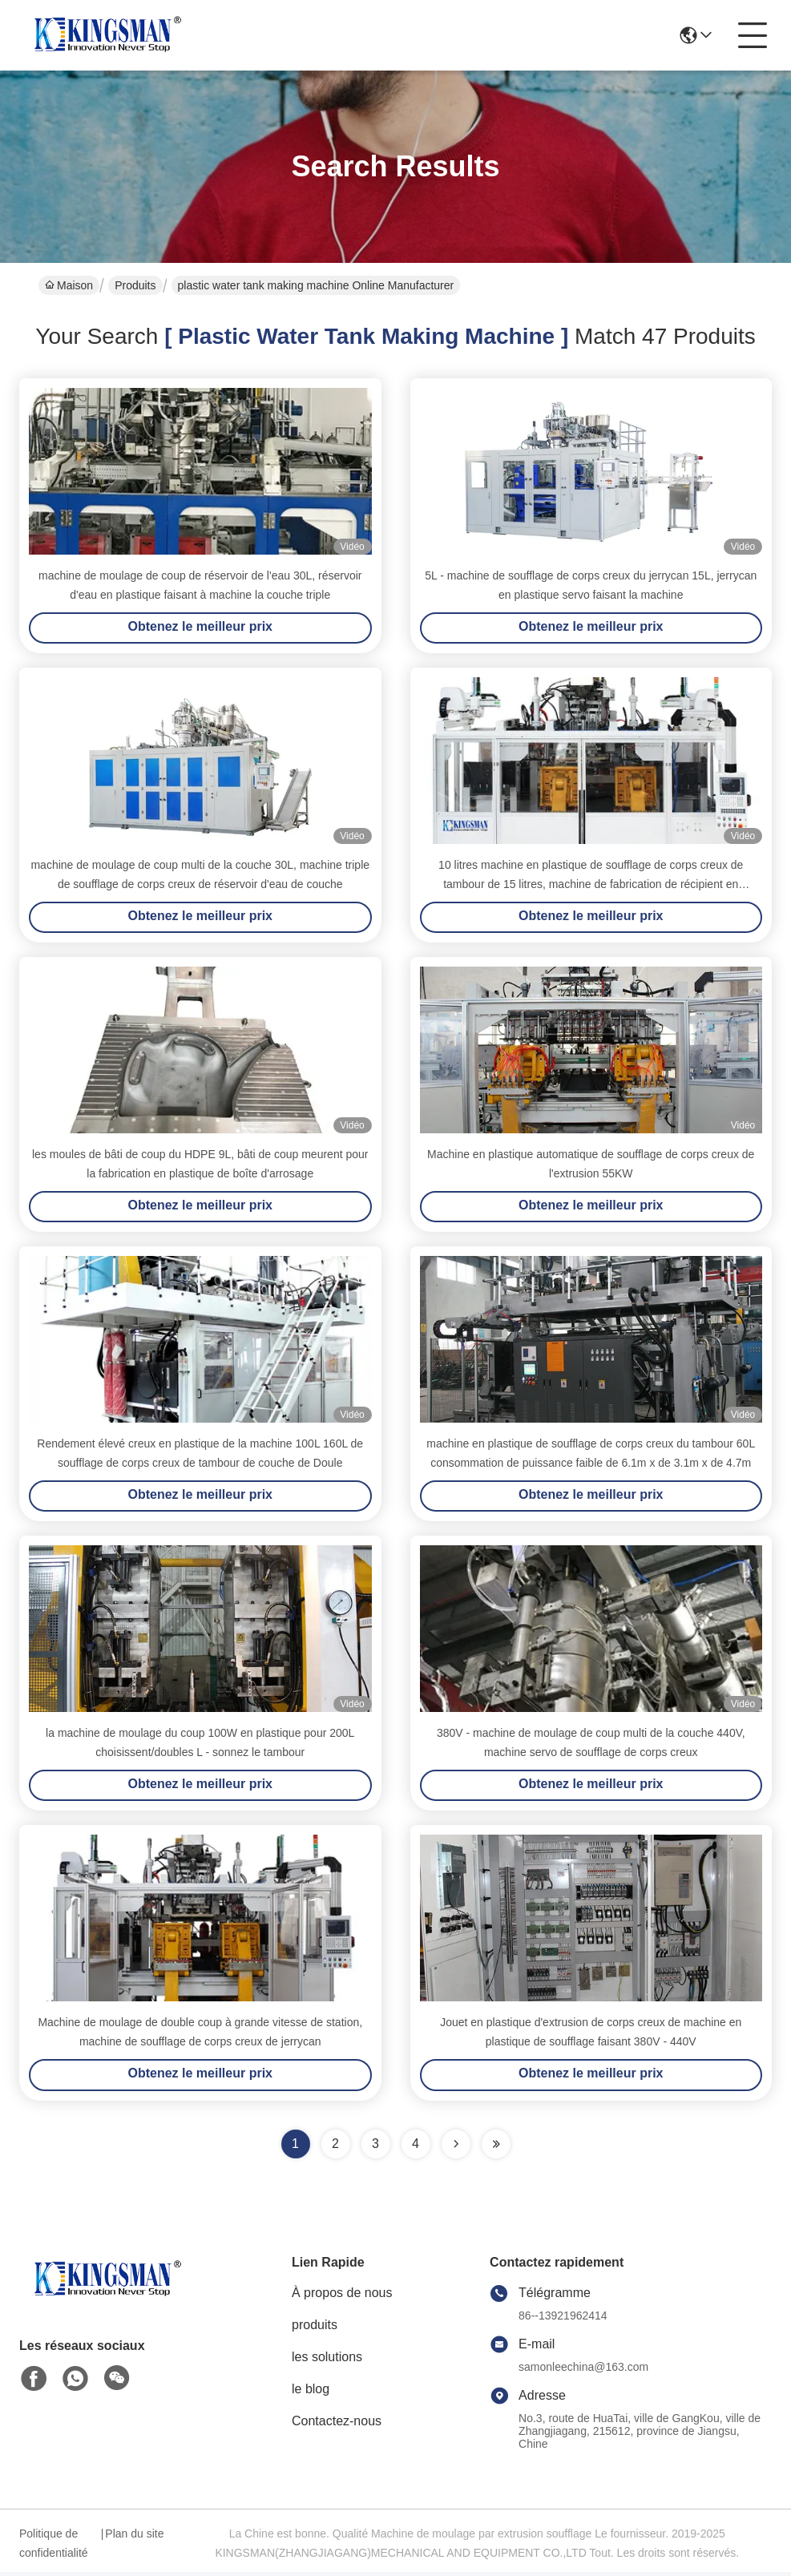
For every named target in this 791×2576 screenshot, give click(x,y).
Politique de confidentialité (53, 2547)
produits (314, 2329)
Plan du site (134, 2537)
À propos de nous (342, 2296)
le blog (310, 2393)
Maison (69, 285)
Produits (135, 285)
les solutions (327, 2361)
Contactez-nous (336, 2425)
